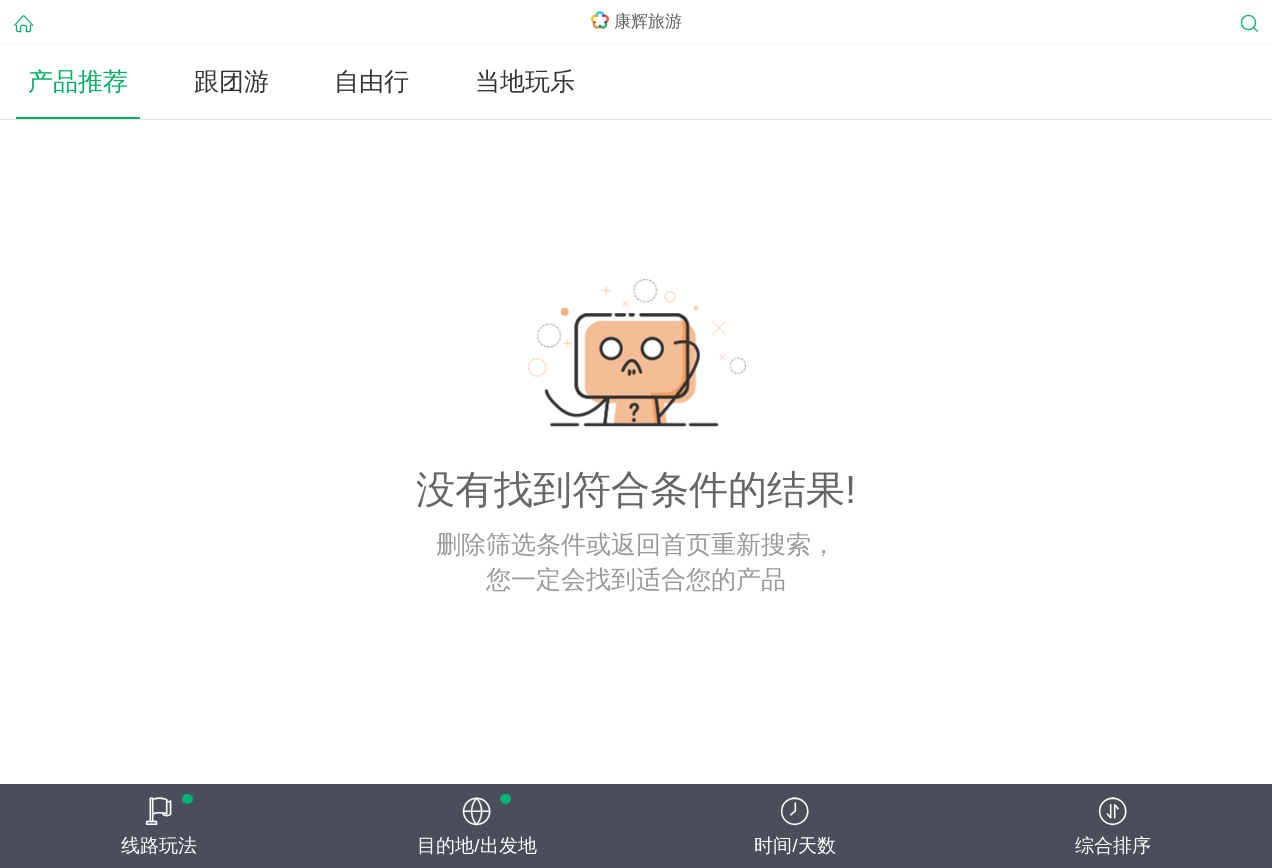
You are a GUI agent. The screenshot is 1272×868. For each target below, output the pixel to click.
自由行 (371, 81)
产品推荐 (78, 81)
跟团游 (231, 81)
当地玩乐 (525, 81)
